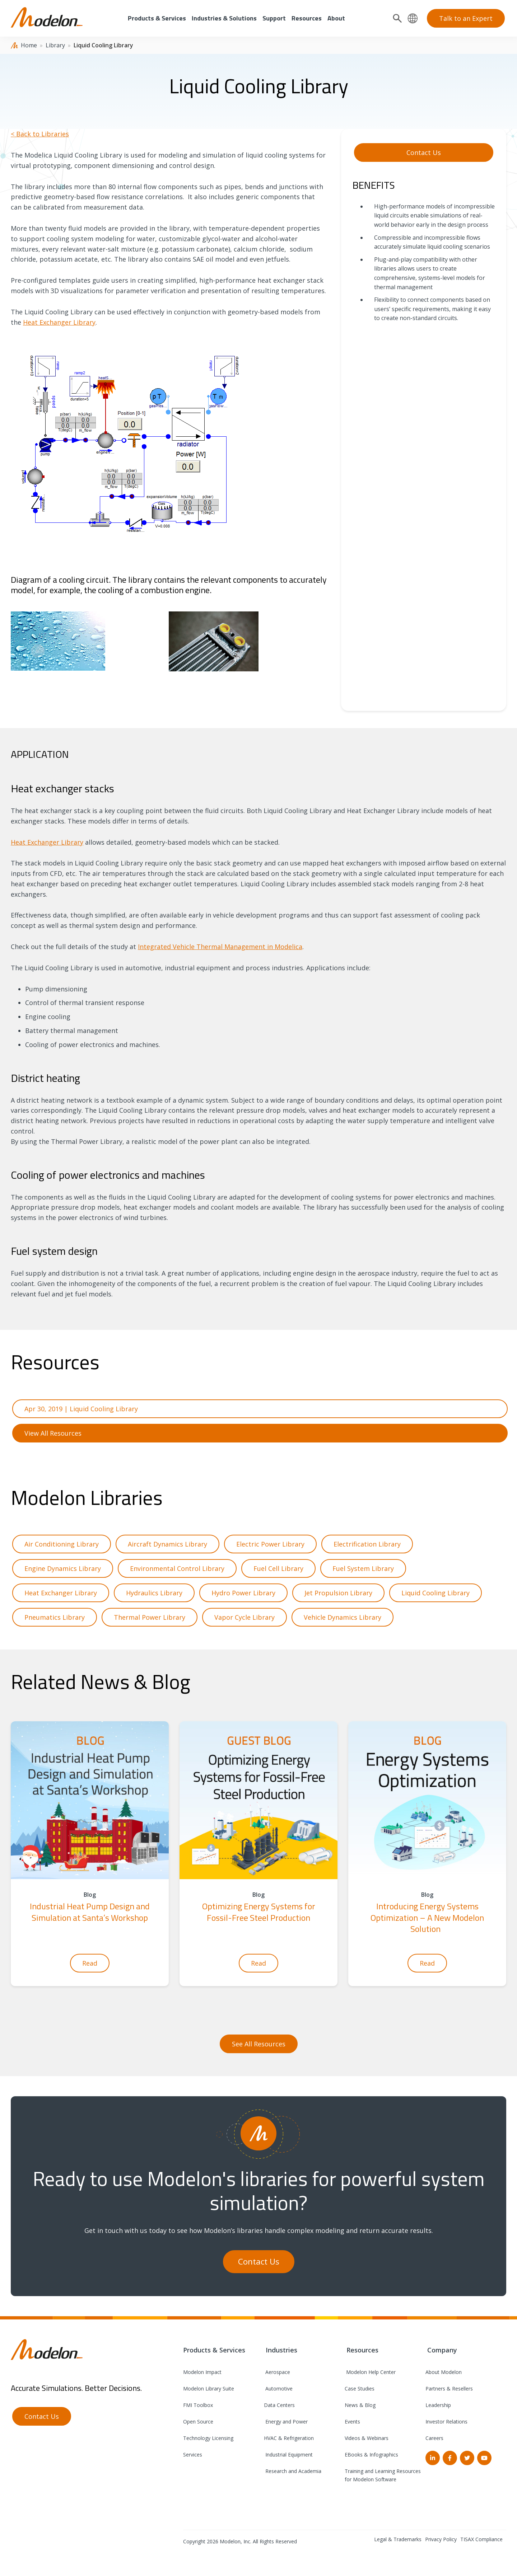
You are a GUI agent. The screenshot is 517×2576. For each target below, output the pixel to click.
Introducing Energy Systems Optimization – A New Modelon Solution (427, 1917)
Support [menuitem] (274, 18)
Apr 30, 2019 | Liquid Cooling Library (81, 1408)
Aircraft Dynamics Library (167, 1544)
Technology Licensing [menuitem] (208, 2438)
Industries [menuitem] (280, 2350)
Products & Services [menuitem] (157, 18)
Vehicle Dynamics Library (342, 1617)
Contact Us (423, 152)
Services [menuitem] (192, 2454)
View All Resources (52, 1433)
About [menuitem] (336, 18)
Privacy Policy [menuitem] (441, 2539)
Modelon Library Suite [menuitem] (208, 2388)
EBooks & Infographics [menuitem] (371, 2454)
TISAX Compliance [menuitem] (481, 2539)
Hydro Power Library (243, 1593)
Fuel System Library (363, 1568)
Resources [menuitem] (307, 18)
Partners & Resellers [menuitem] (449, 2388)
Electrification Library (367, 1544)
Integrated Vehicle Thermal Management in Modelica (220, 946)
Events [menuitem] (352, 2421)
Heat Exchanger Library (59, 322)
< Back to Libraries (40, 134)
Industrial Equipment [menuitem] (288, 2454)
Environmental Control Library (177, 1568)
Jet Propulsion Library (338, 1593)
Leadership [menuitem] (438, 2405)
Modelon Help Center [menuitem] (370, 2372)
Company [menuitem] (441, 2350)
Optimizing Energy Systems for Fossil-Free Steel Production (258, 1912)
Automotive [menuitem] (278, 2388)
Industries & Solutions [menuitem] (224, 18)
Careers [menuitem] (434, 2438)
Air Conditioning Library (61, 1544)
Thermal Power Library (149, 1617)
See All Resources (258, 2044)
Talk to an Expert (466, 18)
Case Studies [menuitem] (359, 2388)
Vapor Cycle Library (244, 1617)
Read (89, 1963)
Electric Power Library (270, 1544)
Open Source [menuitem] (198, 2421)
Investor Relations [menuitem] (446, 2421)
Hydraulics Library (154, 1593)
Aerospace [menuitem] (277, 2372)
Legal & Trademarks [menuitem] (397, 2539)
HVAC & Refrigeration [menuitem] (289, 2438)
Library (55, 45)
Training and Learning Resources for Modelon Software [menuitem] (383, 2475)
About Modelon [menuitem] (443, 2372)
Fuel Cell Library (278, 1568)
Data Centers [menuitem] (279, 2405)
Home (29, 45)
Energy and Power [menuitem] (286, 2421)
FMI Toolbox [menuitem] (198, 2405)
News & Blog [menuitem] (360, 2405)
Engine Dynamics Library (62, 1568)
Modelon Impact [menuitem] (202, 2372)
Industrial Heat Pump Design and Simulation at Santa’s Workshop (90, 1912)
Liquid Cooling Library (435, 1593)
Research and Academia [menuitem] (292, 2471)
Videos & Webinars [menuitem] (366, 2438)
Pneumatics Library (54, 1617)
